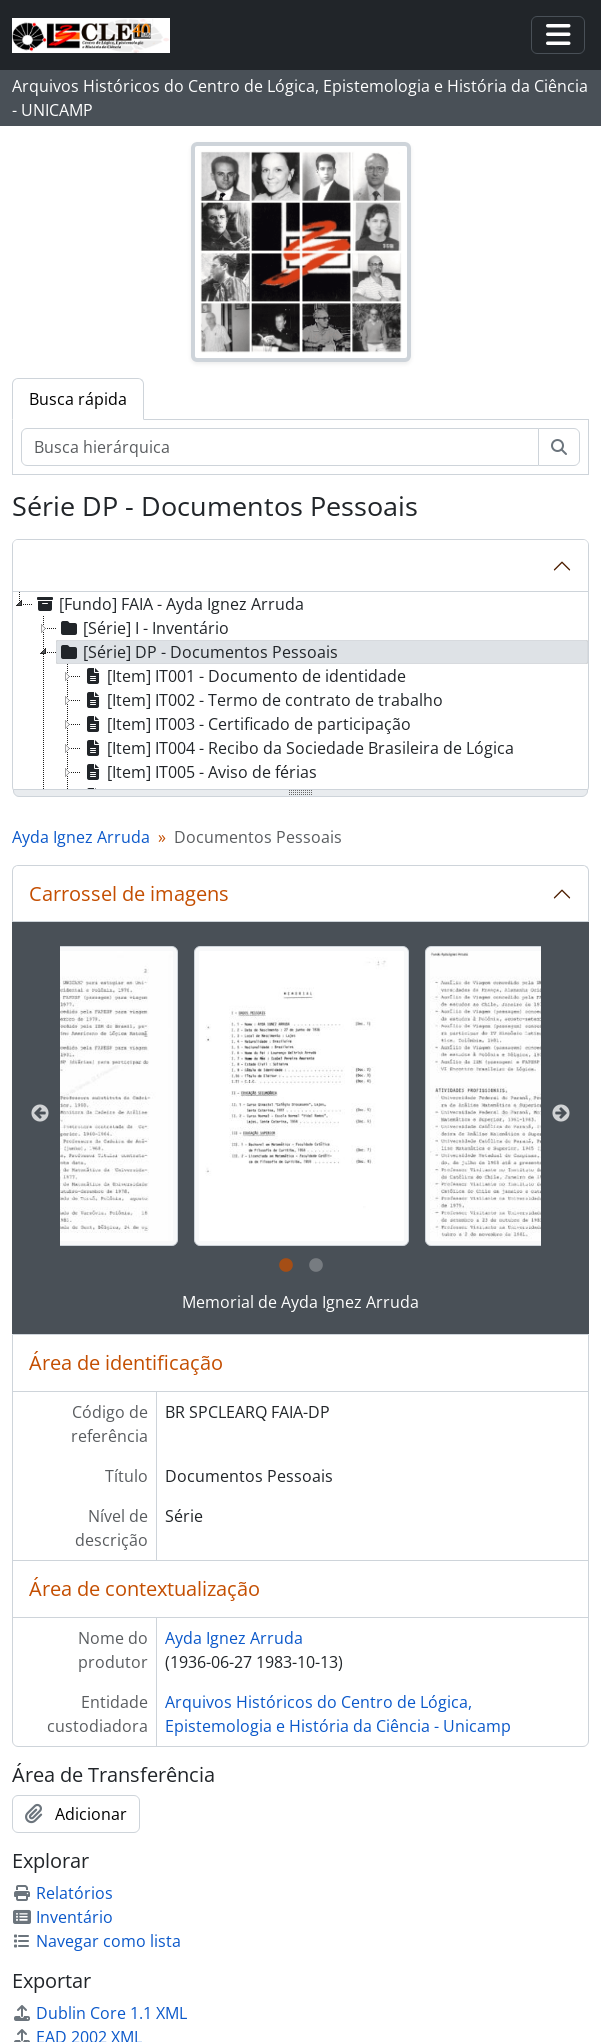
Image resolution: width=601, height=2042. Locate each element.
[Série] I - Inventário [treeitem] (143, 628)
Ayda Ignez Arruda (81, 837)
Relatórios (62, 1893)
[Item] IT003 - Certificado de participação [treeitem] (246, 724)
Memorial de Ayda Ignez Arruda (300, 1302)
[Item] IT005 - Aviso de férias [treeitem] (199, 772)
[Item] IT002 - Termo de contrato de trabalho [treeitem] (262, 700)
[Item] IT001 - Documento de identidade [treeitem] (243, 676)
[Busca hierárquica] (280, 447)
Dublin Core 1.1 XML (99, 2013)
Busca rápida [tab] (78, 399)
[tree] (300, 692)
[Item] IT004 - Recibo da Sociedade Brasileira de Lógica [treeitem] (297, 748)
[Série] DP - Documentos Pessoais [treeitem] (197, 652)
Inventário (62, 1917)
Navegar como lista (96, 1941)
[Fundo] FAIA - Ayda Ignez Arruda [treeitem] (168, 604)
